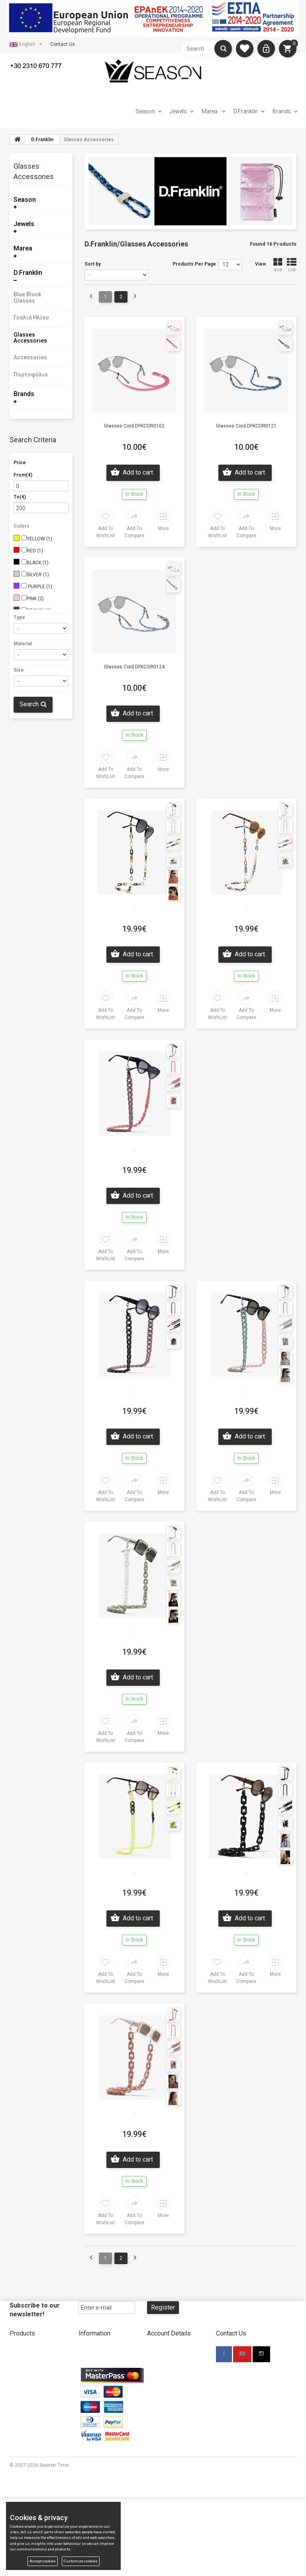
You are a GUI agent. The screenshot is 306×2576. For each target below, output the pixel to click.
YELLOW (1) (39, 539)
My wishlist (22, 2411)
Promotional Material (101, 2424)
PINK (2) (35, 598)
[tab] (41, 172)
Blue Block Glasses (27, 297)
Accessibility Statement (173, 2419)
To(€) (20, 497)
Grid (277, 265)
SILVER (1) (38, 574)
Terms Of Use (162, 2406)
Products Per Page (194, 264)
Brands (282, 111)
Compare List (24, 2424)
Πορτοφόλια (31, 374)
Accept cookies (42, 2561)
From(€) (23, 475)
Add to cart (137, 472)
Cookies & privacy (166, 2431)
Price (20, 462)
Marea (210, 111)
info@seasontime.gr (238, 2403)
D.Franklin (245, 111)
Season (145, 111)
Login (153, 2374)
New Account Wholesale (174, 2362)
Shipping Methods (98, 2387)
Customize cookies (81, 2561)
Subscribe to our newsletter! (35, 2310)
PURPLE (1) (39, 586)
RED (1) (35, 551)
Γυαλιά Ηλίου (31, 317)
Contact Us (62, 44)
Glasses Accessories (30, 337)
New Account (162, 2350)
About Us (88, 2350)
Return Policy (93, 2399)
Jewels (178, 111)
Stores (85, 2362)
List (291, 265)
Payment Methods (98, 2374)
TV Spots (88, 2436)
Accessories (30, 357)
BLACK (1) (38, 563)
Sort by (92, 264)
